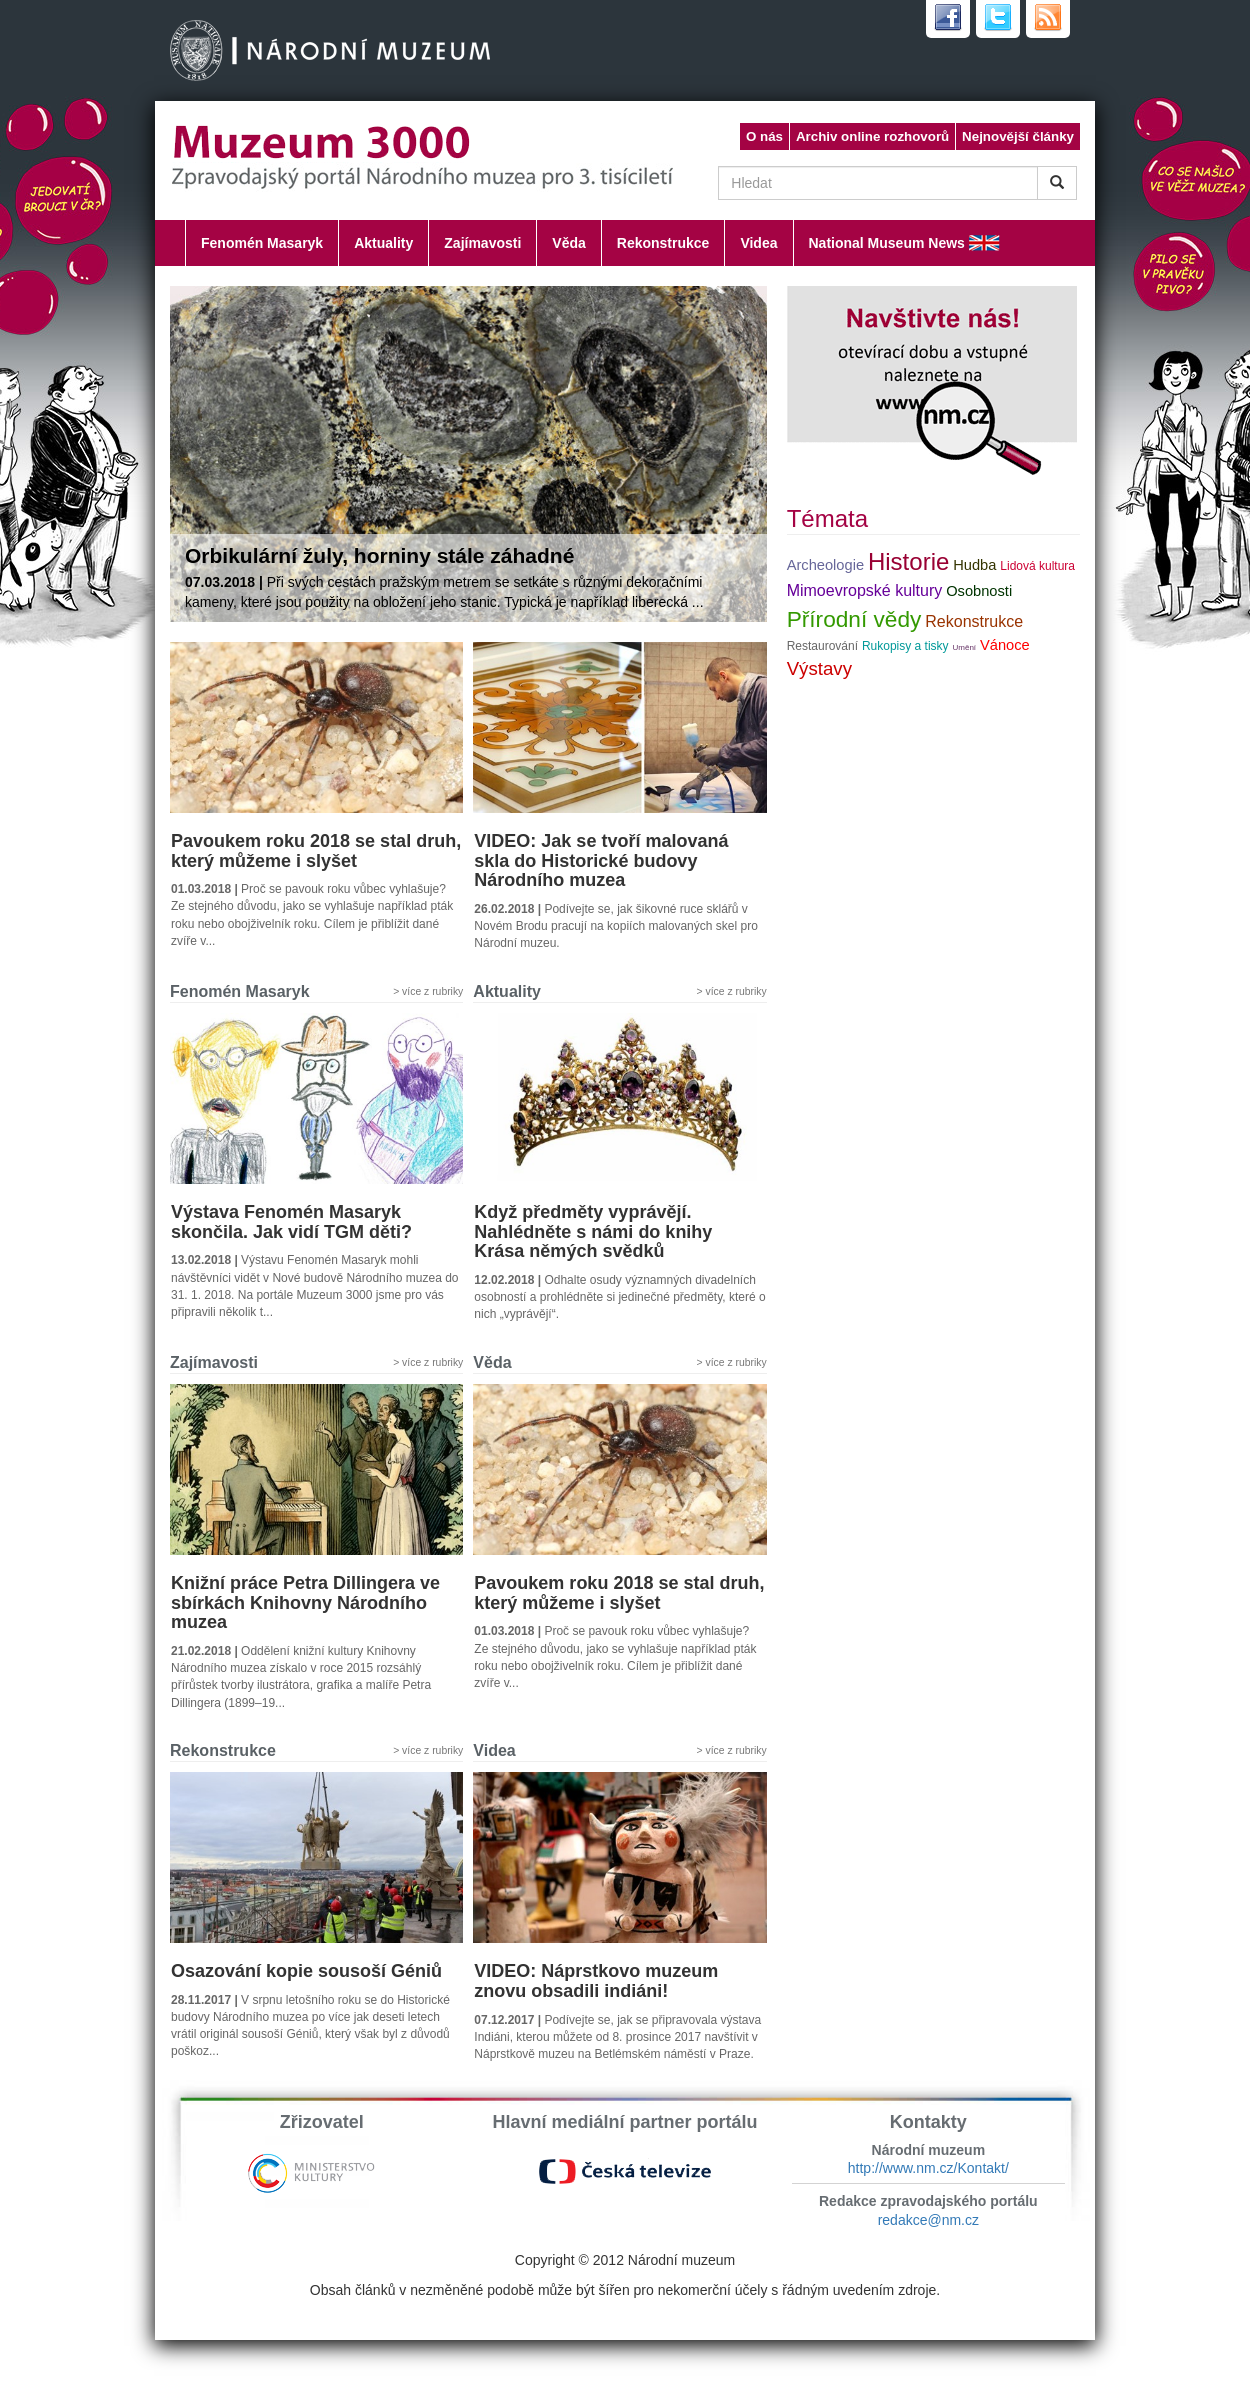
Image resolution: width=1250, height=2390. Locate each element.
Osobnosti (979, 591)
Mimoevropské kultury (865, 590)
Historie (908, 561)
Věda (568, 243)
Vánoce (1005, 645)
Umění (965, 647)
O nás (764, 136)
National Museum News (887, 243)
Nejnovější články (1018, 136)
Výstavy (819, 668)
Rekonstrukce (663, 243)
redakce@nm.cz (928, 2220)
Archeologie (825, 565)
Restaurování (822, 646)
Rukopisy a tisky (905, 646)
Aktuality (383, 243)
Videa (758, 243)
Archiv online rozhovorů (872, 136)
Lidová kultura (1037, 566)
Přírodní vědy (854, 619)
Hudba (974, 565)
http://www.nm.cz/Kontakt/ (928, 2168)
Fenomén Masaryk (262, 243)
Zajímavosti (482, 243)
